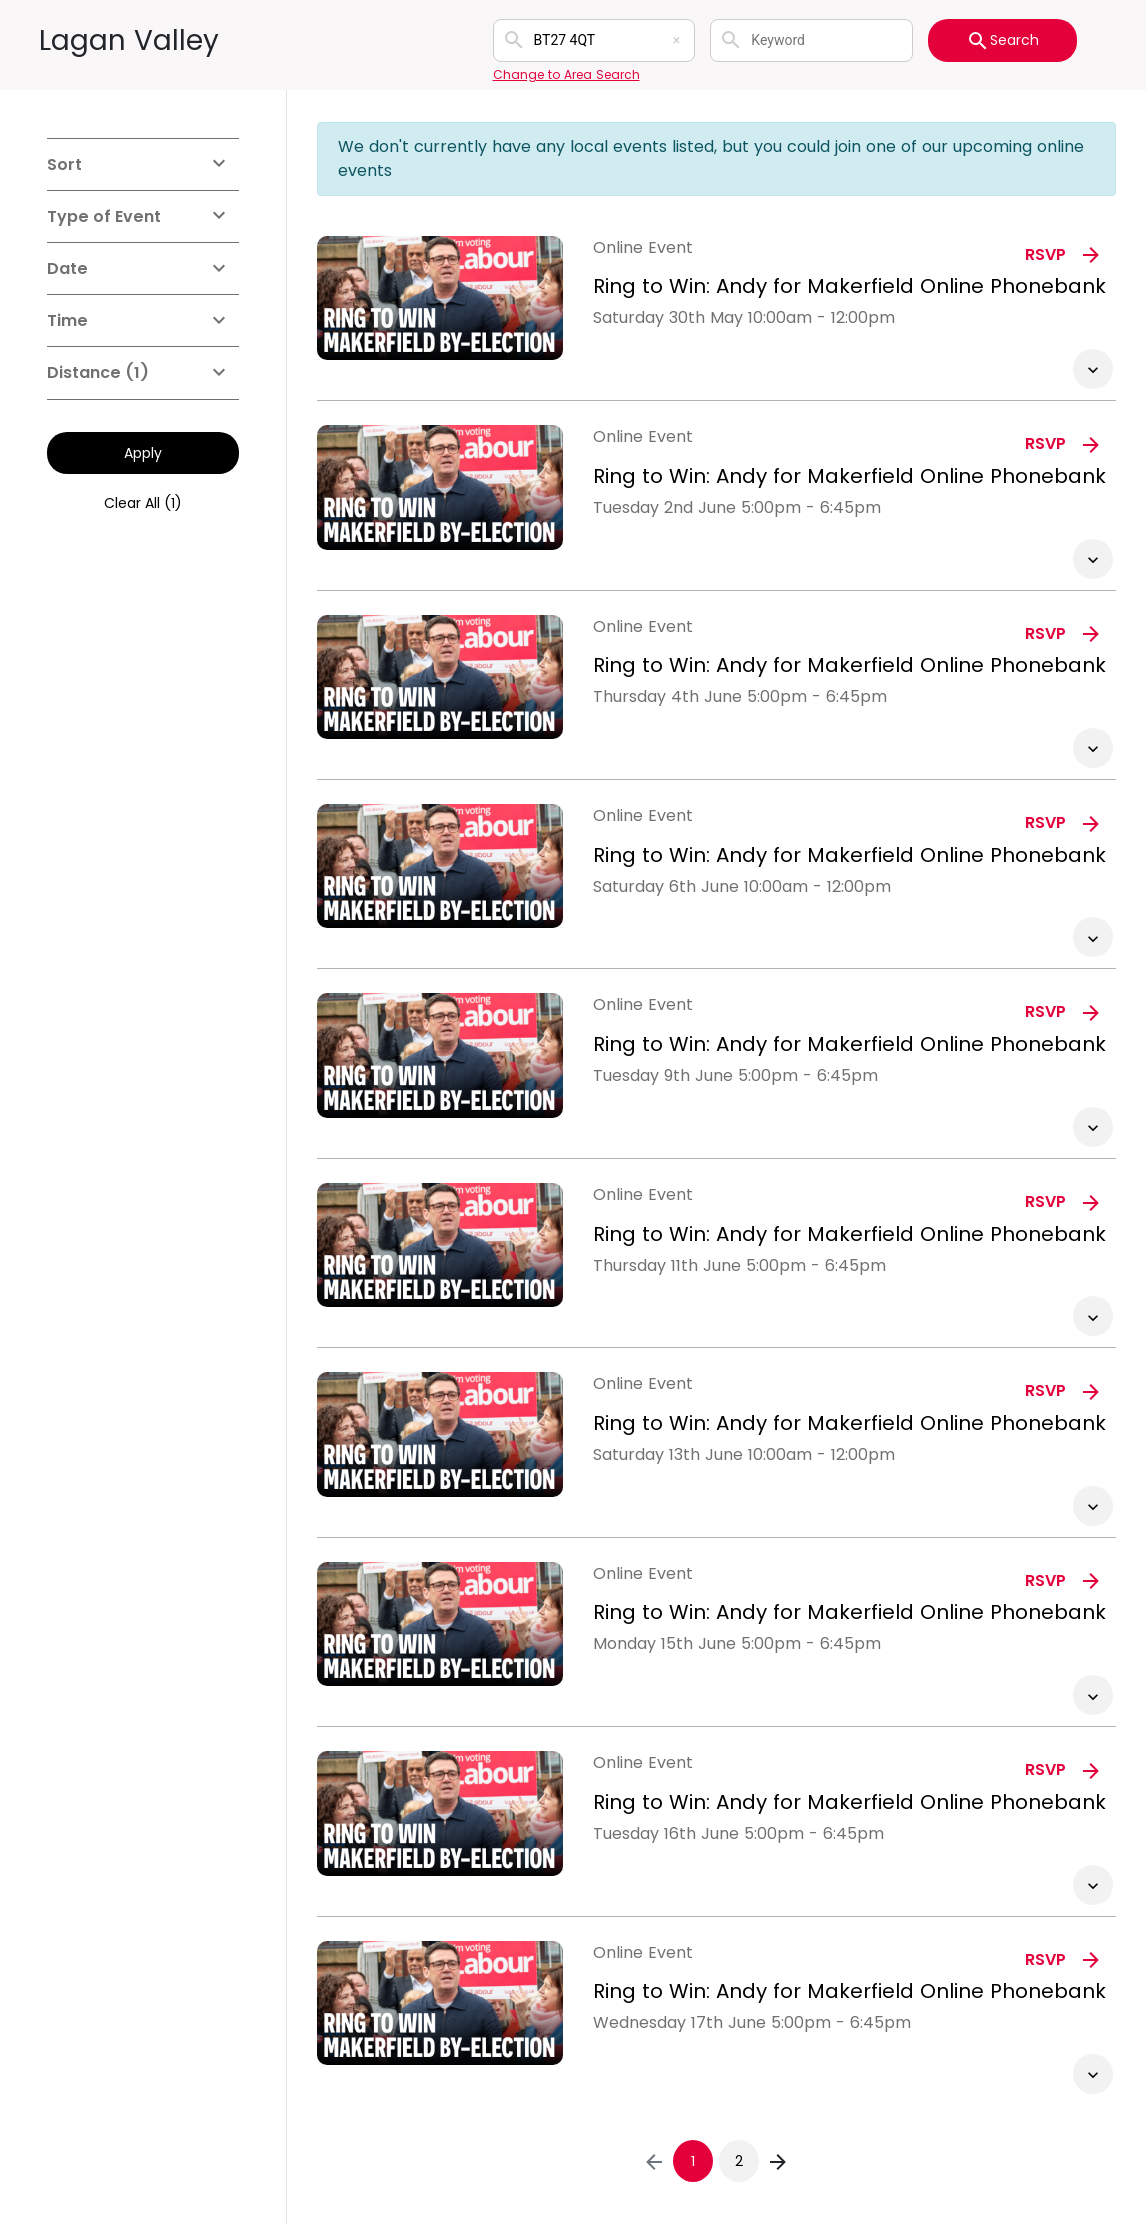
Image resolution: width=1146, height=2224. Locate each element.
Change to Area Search (566, 74)
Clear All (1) (143, 503)
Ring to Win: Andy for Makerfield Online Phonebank (849, 286)
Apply (143, 453)
